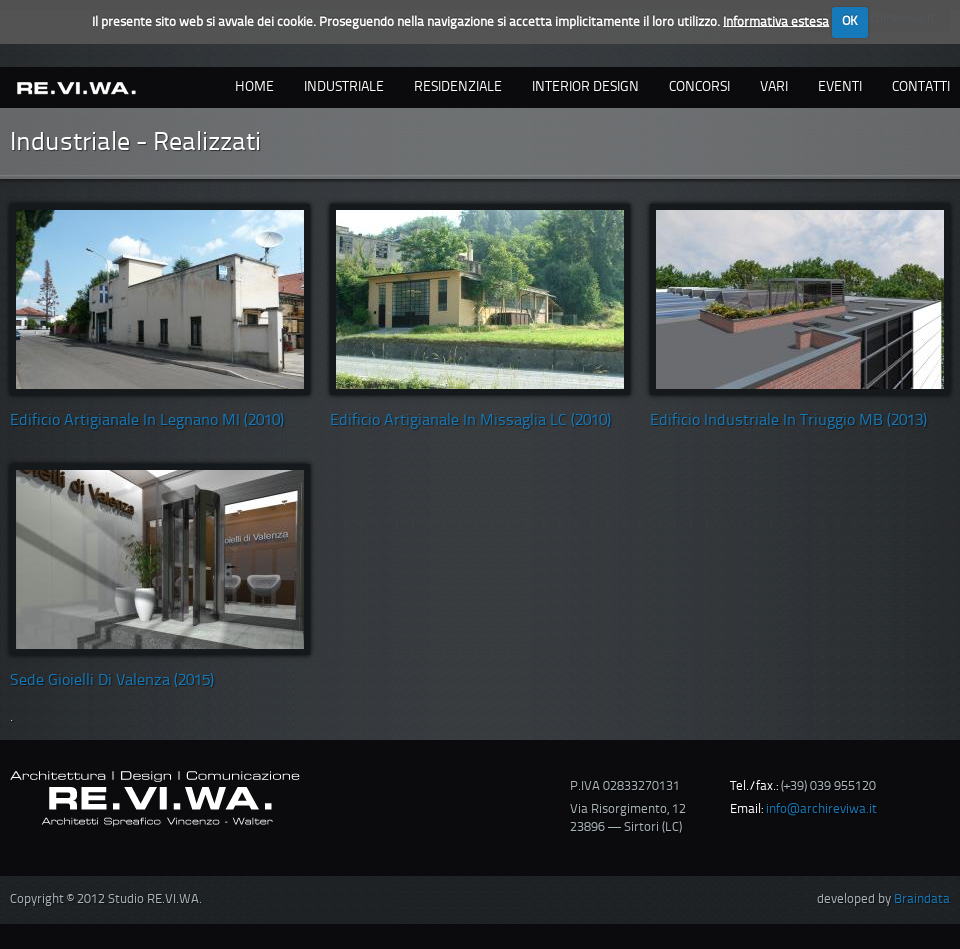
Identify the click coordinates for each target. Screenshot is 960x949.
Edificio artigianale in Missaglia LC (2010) (470, 421)
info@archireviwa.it (821, 809)
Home (254, 87)
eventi (840, 87)
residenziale (458, 87)
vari (774, 87)
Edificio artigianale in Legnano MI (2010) (147, 421)
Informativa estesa (776, 21)
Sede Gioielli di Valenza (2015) (112, 681)
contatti (921, 87)
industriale (344, 87)
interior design (585, 87)
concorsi (699, 87)
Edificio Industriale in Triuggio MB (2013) (788, 421)
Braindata (922, 899)
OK (850, 21)
